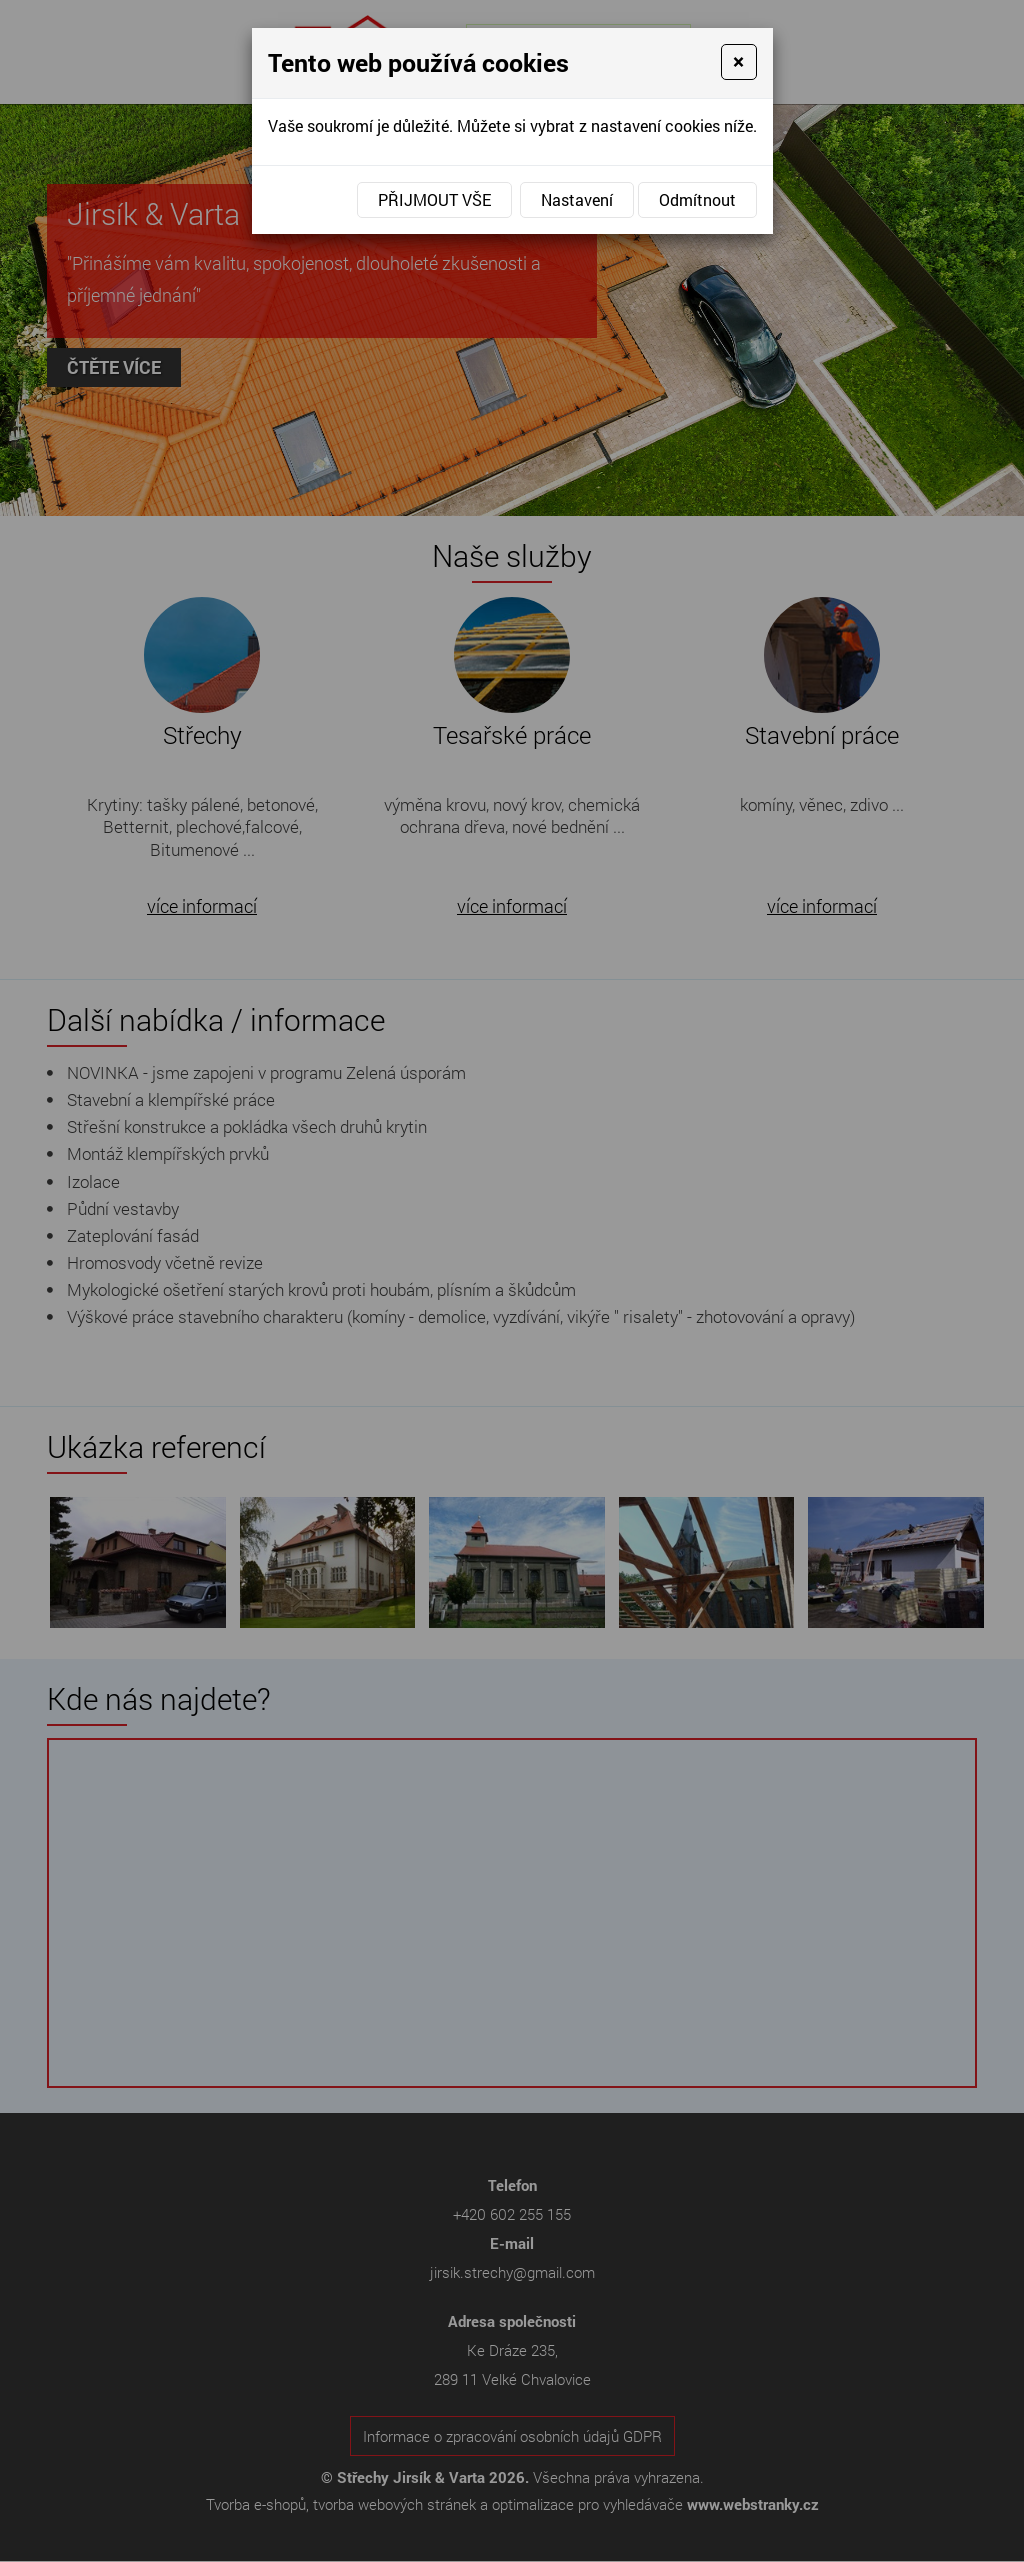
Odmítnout (697, 199)
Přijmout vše (434, 199)
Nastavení (577, 199)
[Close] (738, 62)
